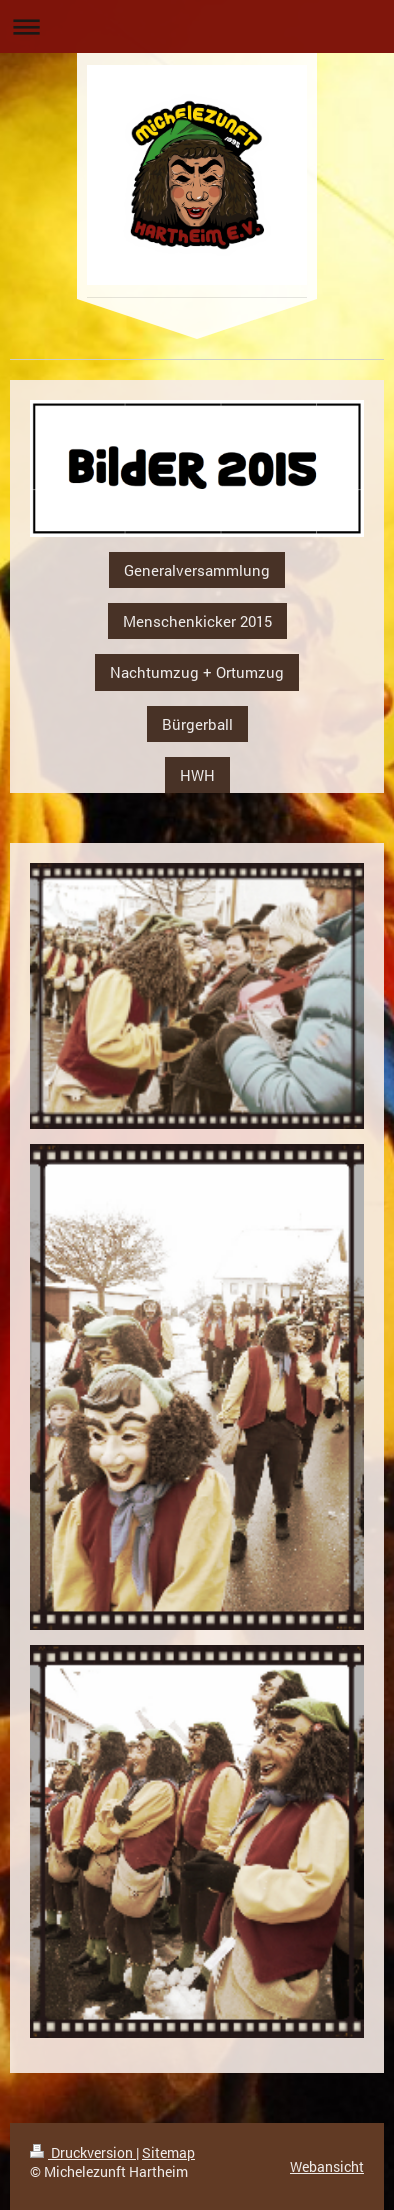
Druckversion (83, 2152)
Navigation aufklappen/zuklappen (197, 26)
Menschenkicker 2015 (197, 621)
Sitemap (168, 2152)
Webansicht (327, 2166)
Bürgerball (197, 724)
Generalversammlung (197, 570)
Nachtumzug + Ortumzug (197, 672)
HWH (197, 775)
